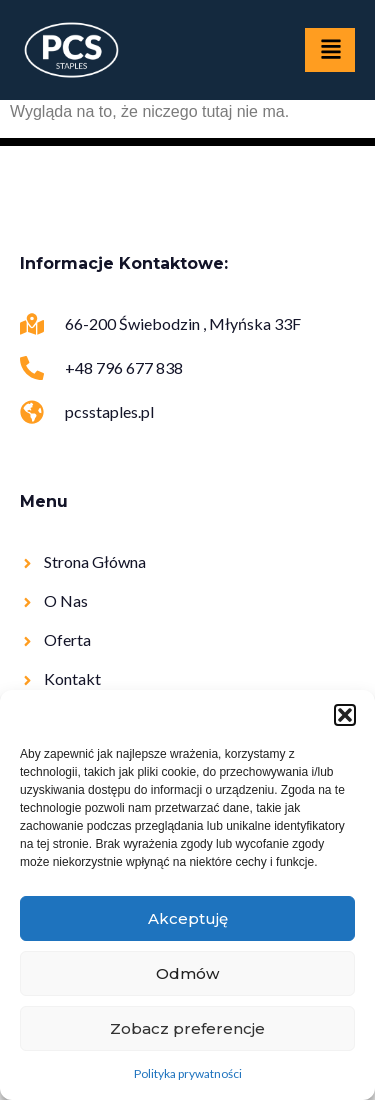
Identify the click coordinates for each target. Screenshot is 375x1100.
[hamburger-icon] (330, 50)
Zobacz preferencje (187, 1028)
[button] (345, 715)
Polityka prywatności (188, 1073)
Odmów (187, 973)
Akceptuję (188, 918)
